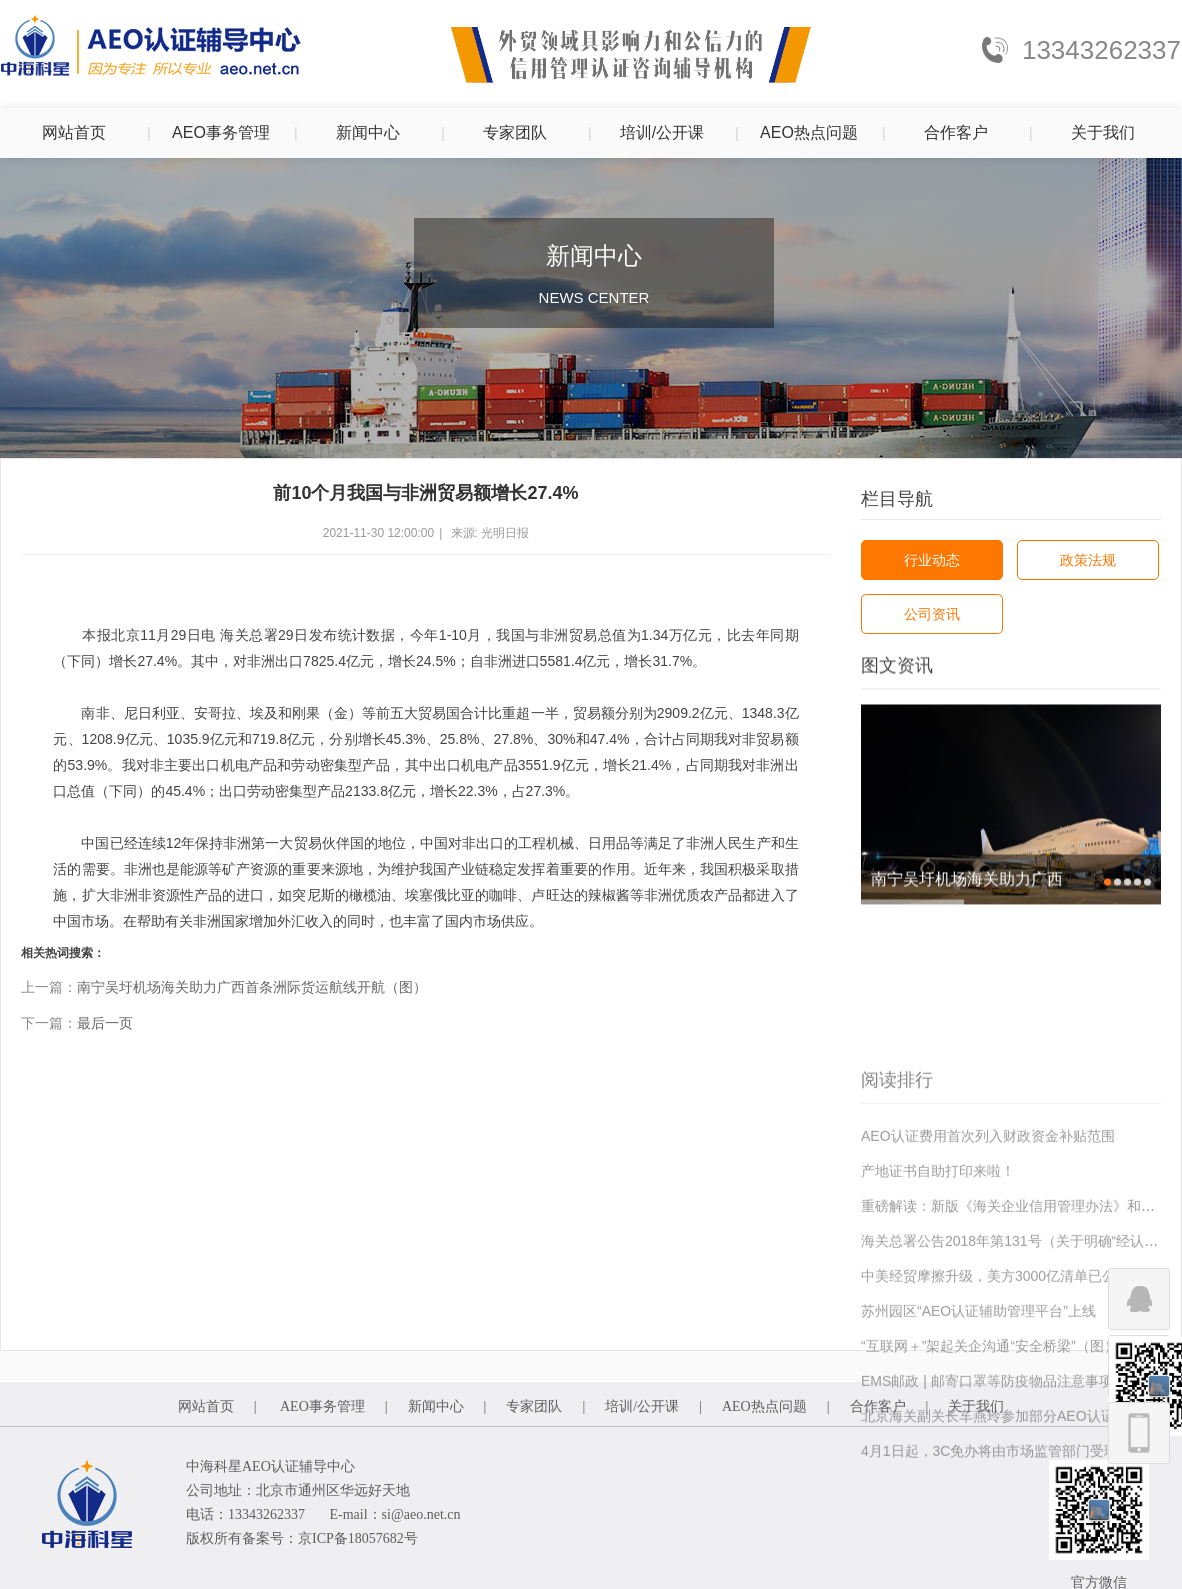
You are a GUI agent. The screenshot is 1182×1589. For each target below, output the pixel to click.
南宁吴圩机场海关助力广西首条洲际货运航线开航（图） (252, 987)
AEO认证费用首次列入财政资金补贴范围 (988, 1222)
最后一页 (105, 1023)
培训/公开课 (662, 132)
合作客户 (956, 132)
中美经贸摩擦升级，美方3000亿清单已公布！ (1002, 1362)
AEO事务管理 (221, 132)
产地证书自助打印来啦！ (938, 1257)
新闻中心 (368, 132)
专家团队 (515, 132)
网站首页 (74, 132)
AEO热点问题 (809, 132)
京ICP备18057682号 (358, 1538)
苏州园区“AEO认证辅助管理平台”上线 (978, 1397)
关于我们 (1103, 132)
